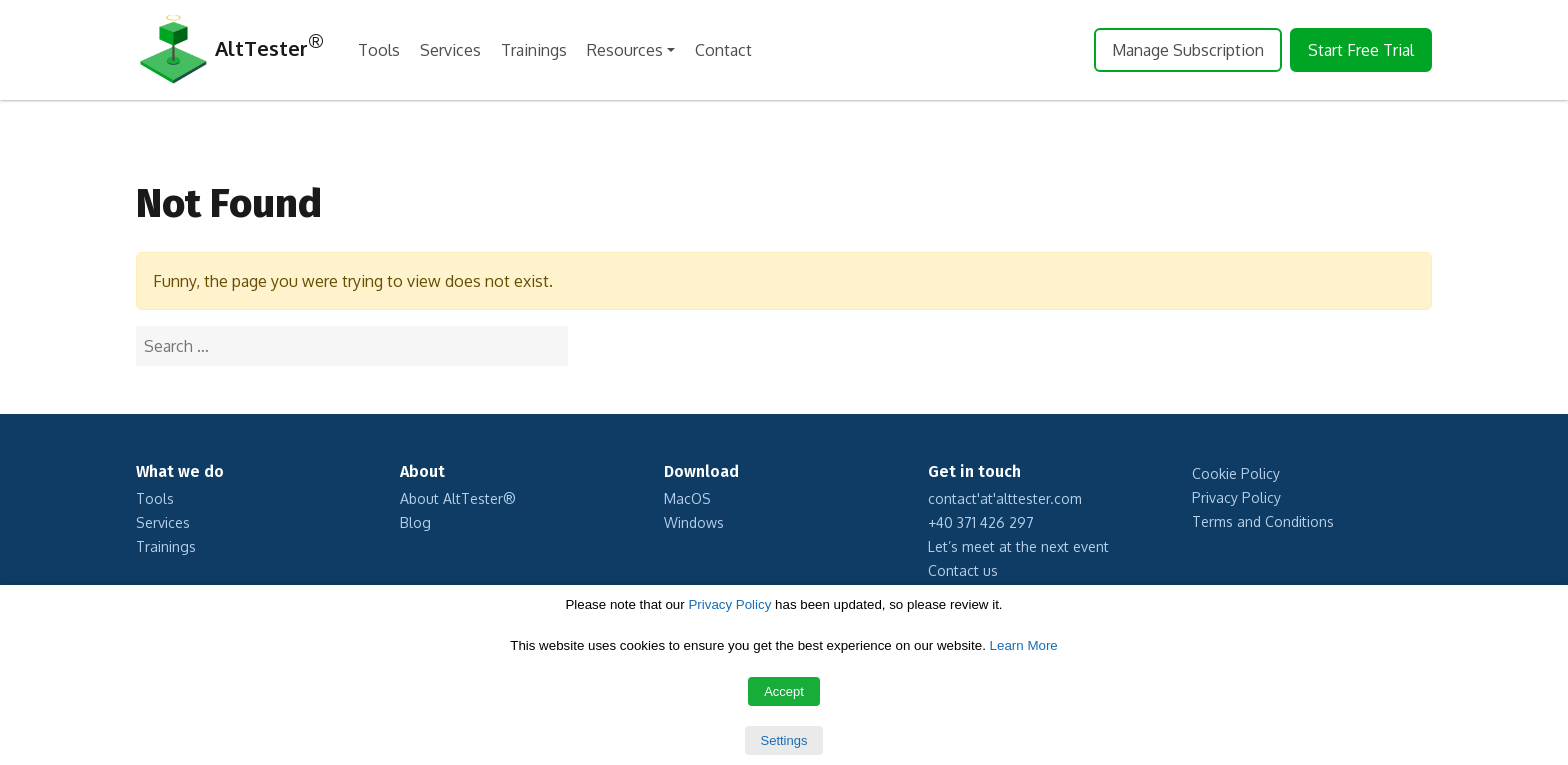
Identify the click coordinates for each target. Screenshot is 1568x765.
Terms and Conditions (1263, 521)
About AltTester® (458, 498)
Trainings (534, 50)
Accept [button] (784, 691)
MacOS (687, 498)
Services (450, 50)
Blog (415, 522)
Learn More (1024, 645)
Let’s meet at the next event (1018, 546)
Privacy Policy (1236, 497)
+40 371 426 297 (981, 522)
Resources (625, 50)
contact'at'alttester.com (1005, 498)
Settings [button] (784, 740)
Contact (723, 50)
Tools (379, 50)
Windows (694, 522)
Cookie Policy (1236, 473)
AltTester (230, 50)
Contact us (963, 570)
